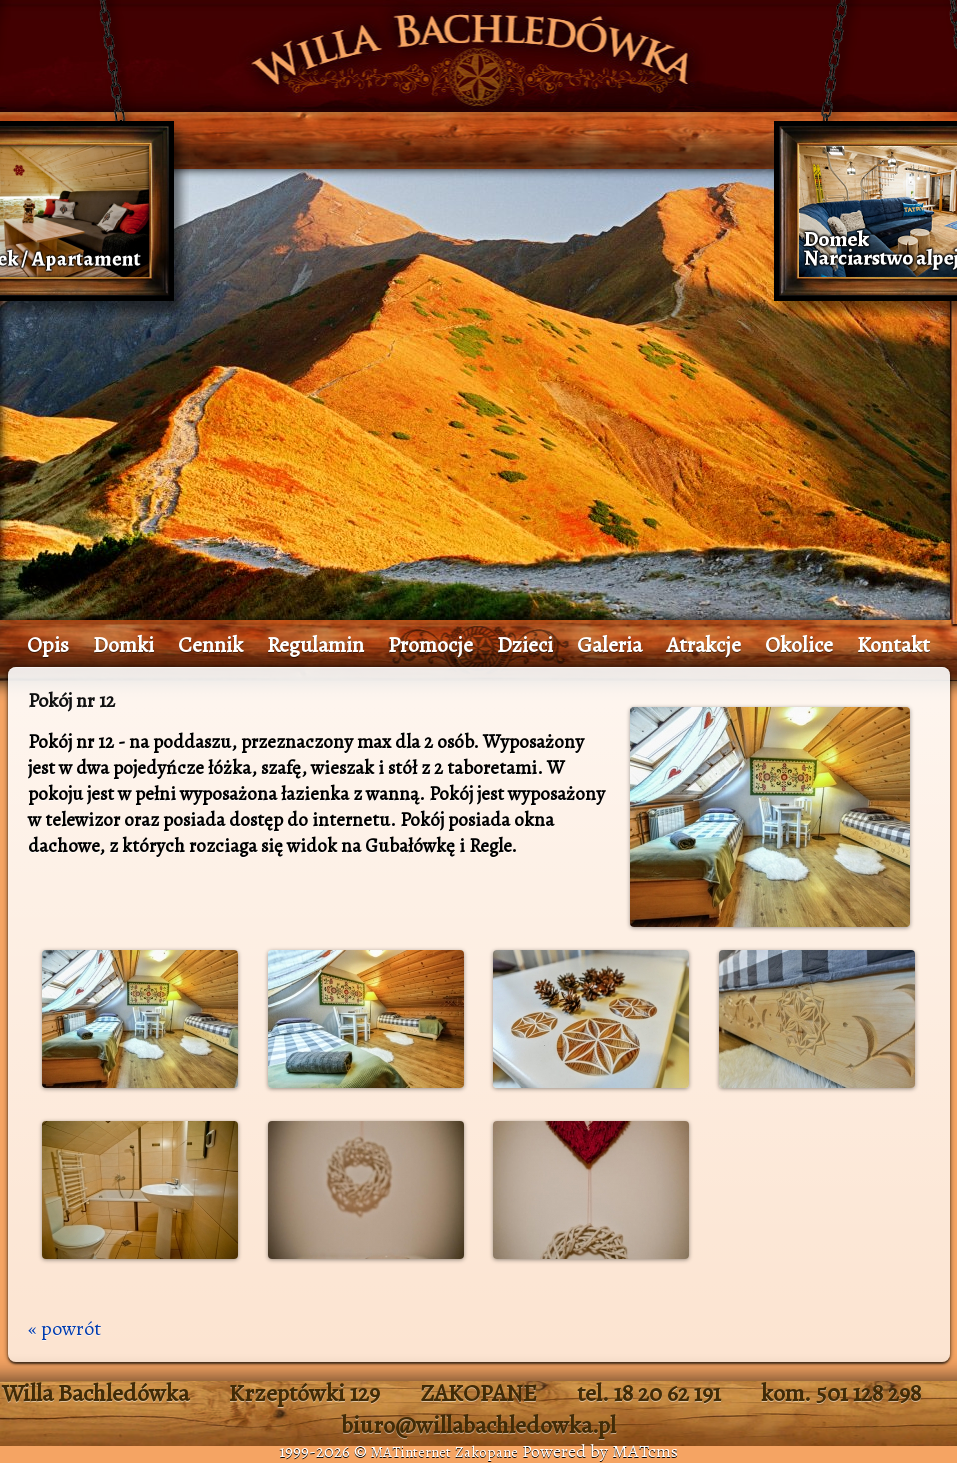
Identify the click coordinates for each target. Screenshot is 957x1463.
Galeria (609, 645)
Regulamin (315, 645)
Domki (123, 645)
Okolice (799, 645)
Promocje (430, 645)
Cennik (210, 645)
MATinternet (411, 1452)
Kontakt (893, 645)
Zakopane (486, 1452)
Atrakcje (703, 645)
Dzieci (525, 645)
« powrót (64, 1328)
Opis (48, 645)
